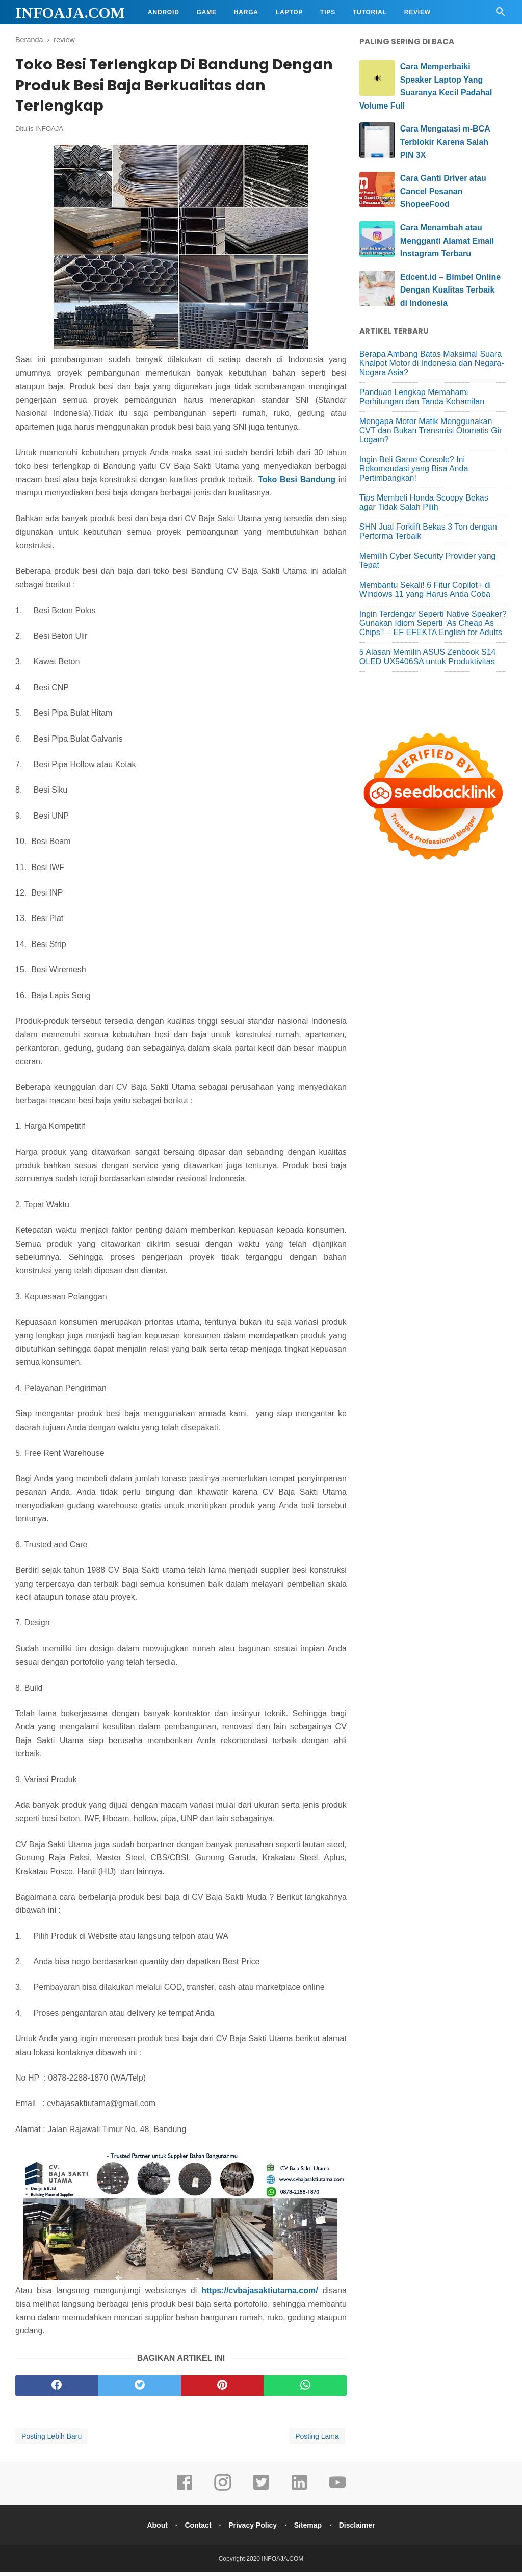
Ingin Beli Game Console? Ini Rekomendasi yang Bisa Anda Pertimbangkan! (413, 468)
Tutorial (370, 12)
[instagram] (223, 2493)
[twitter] (139, 2389)
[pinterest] (222, 2389)
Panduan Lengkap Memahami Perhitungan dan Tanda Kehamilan (421, 397)
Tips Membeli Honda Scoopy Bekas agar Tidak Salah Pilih (423, 502)
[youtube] (337, 2493)
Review (417, 12)
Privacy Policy (252, 2529)
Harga (246, 12)
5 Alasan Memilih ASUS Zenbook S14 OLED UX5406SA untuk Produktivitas (427, 657)
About (153, 2529)
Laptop (289, 12)
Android (163, 12)
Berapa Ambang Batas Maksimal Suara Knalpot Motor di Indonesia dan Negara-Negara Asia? (431, 363)
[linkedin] (299, 2493)
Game (207, 12)
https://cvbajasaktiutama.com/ (259, 2294)
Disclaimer (361, 2529)
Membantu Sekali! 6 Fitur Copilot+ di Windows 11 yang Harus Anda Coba (425, 589)
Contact (195, 2529)
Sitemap (310, 2529)
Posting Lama (317, 2440)
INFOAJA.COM (70, 12)
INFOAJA (49, 132)
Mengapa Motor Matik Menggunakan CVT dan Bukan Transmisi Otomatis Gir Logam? (430, 430)
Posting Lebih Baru (51, 2440)
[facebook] (56, 2389)
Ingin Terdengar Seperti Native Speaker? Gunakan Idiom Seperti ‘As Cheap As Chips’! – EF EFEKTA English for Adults (433, 623)
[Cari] (500, 14)
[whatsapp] (305, 2389)
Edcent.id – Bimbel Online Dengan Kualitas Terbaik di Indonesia (450, 290)
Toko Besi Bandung (296, 482)
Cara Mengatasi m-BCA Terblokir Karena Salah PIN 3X (445, 141)
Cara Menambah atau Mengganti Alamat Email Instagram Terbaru (447, 240)
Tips (327, 12)
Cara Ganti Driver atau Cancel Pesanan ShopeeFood (443, 191)
